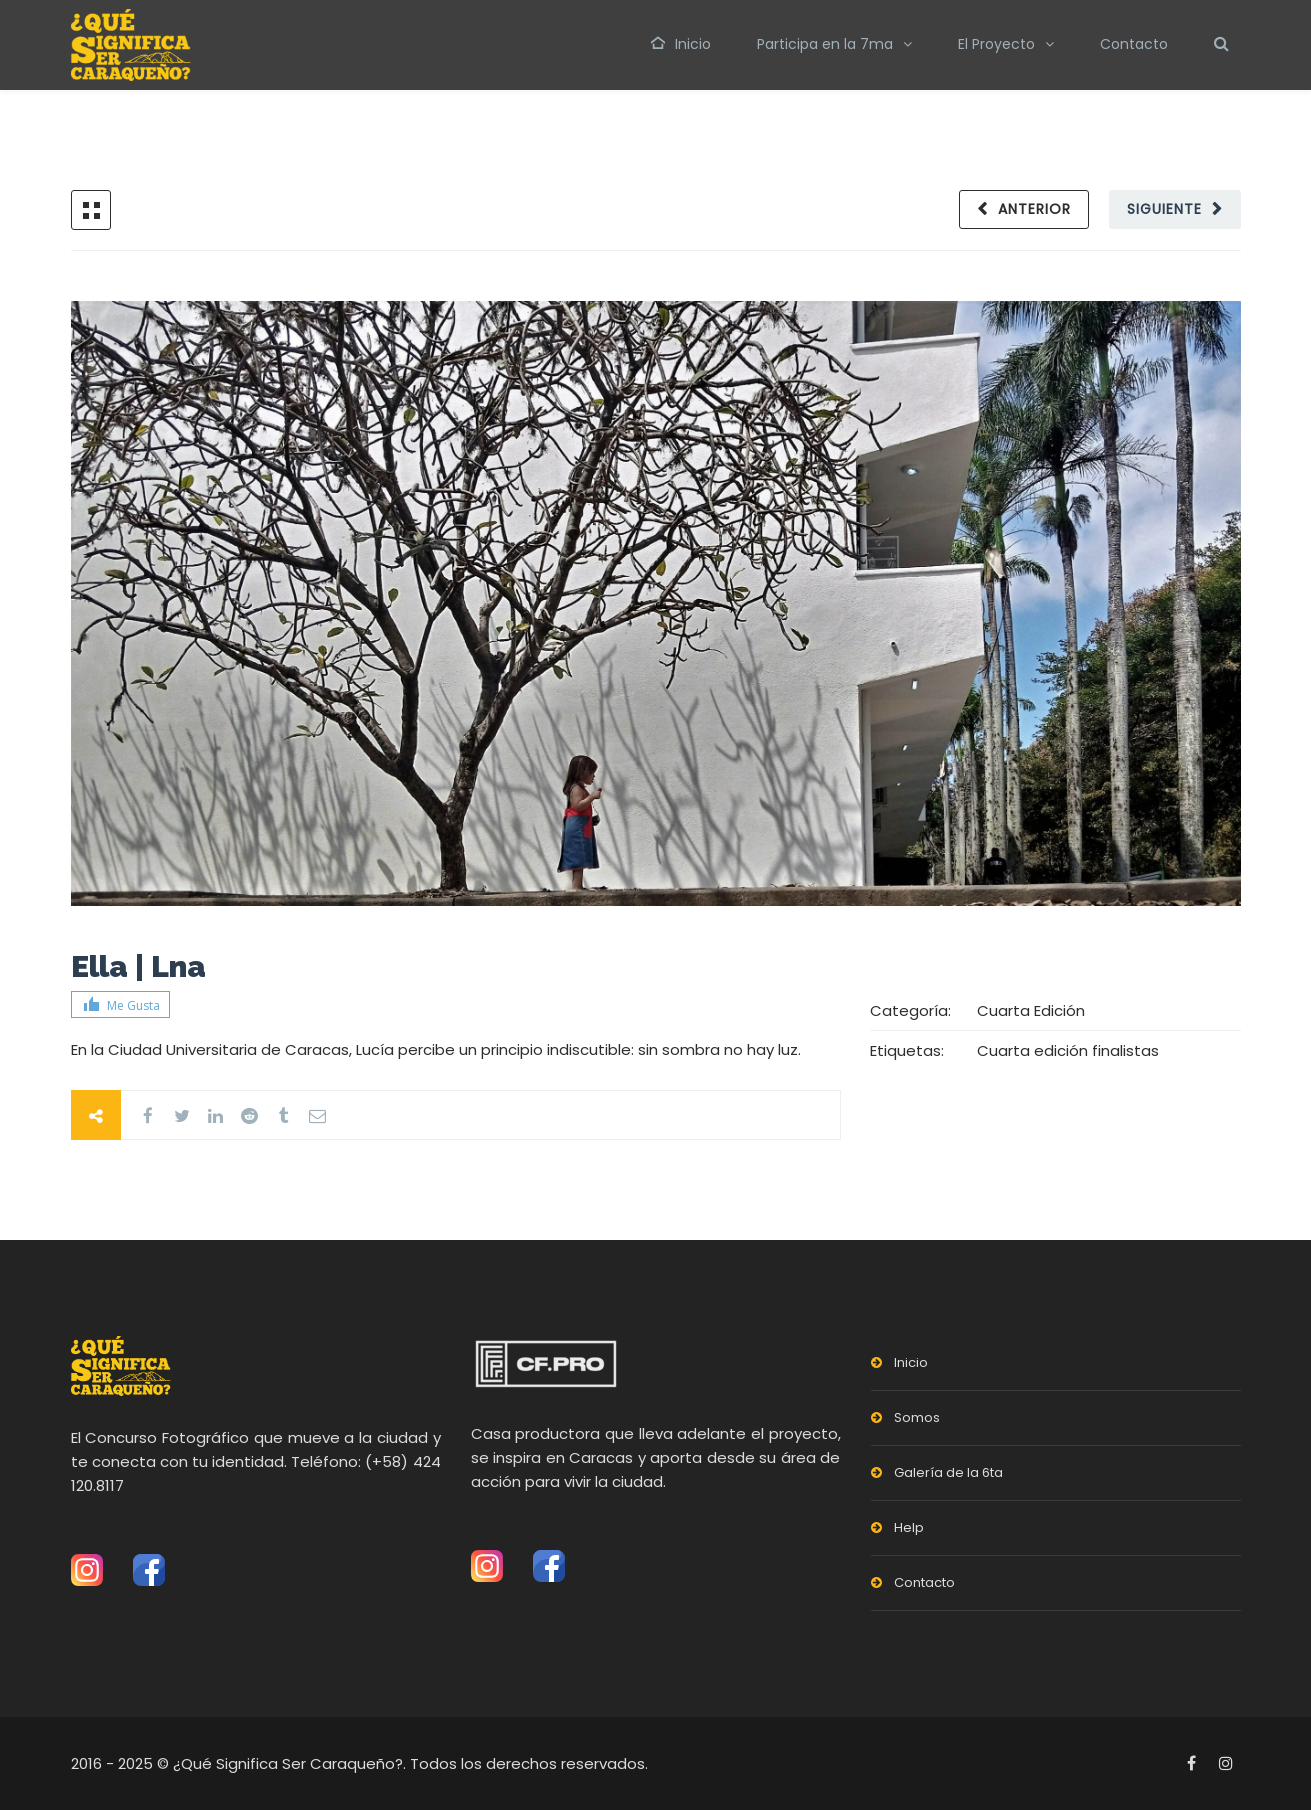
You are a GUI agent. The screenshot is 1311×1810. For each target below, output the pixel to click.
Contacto (1134, 44)
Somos (917, 1417)
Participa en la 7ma (825, 44)
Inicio (681, 44)
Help (909, 1527)
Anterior (1034, 209)
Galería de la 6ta (948, 1472)
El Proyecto (996, 44)
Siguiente (1164, 209)
